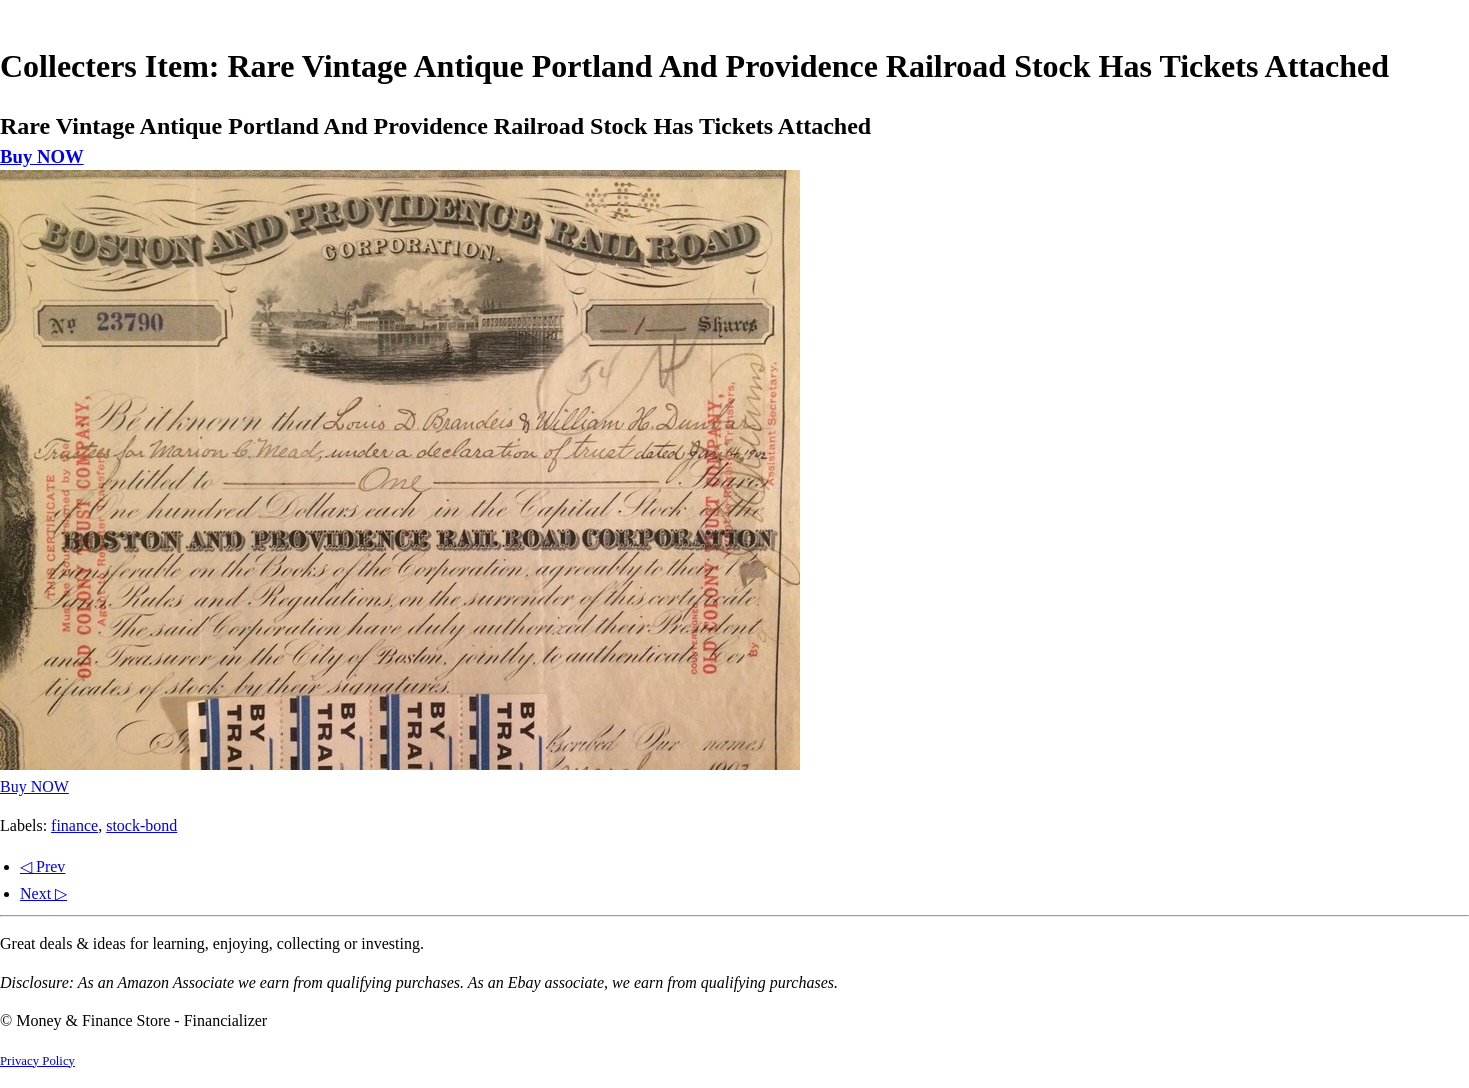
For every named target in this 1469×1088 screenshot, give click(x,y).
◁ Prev (42, 866)
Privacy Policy (37, 1061)
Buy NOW (42, 156)
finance (74, 825)
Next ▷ (43, 893)
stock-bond (141, 825)
